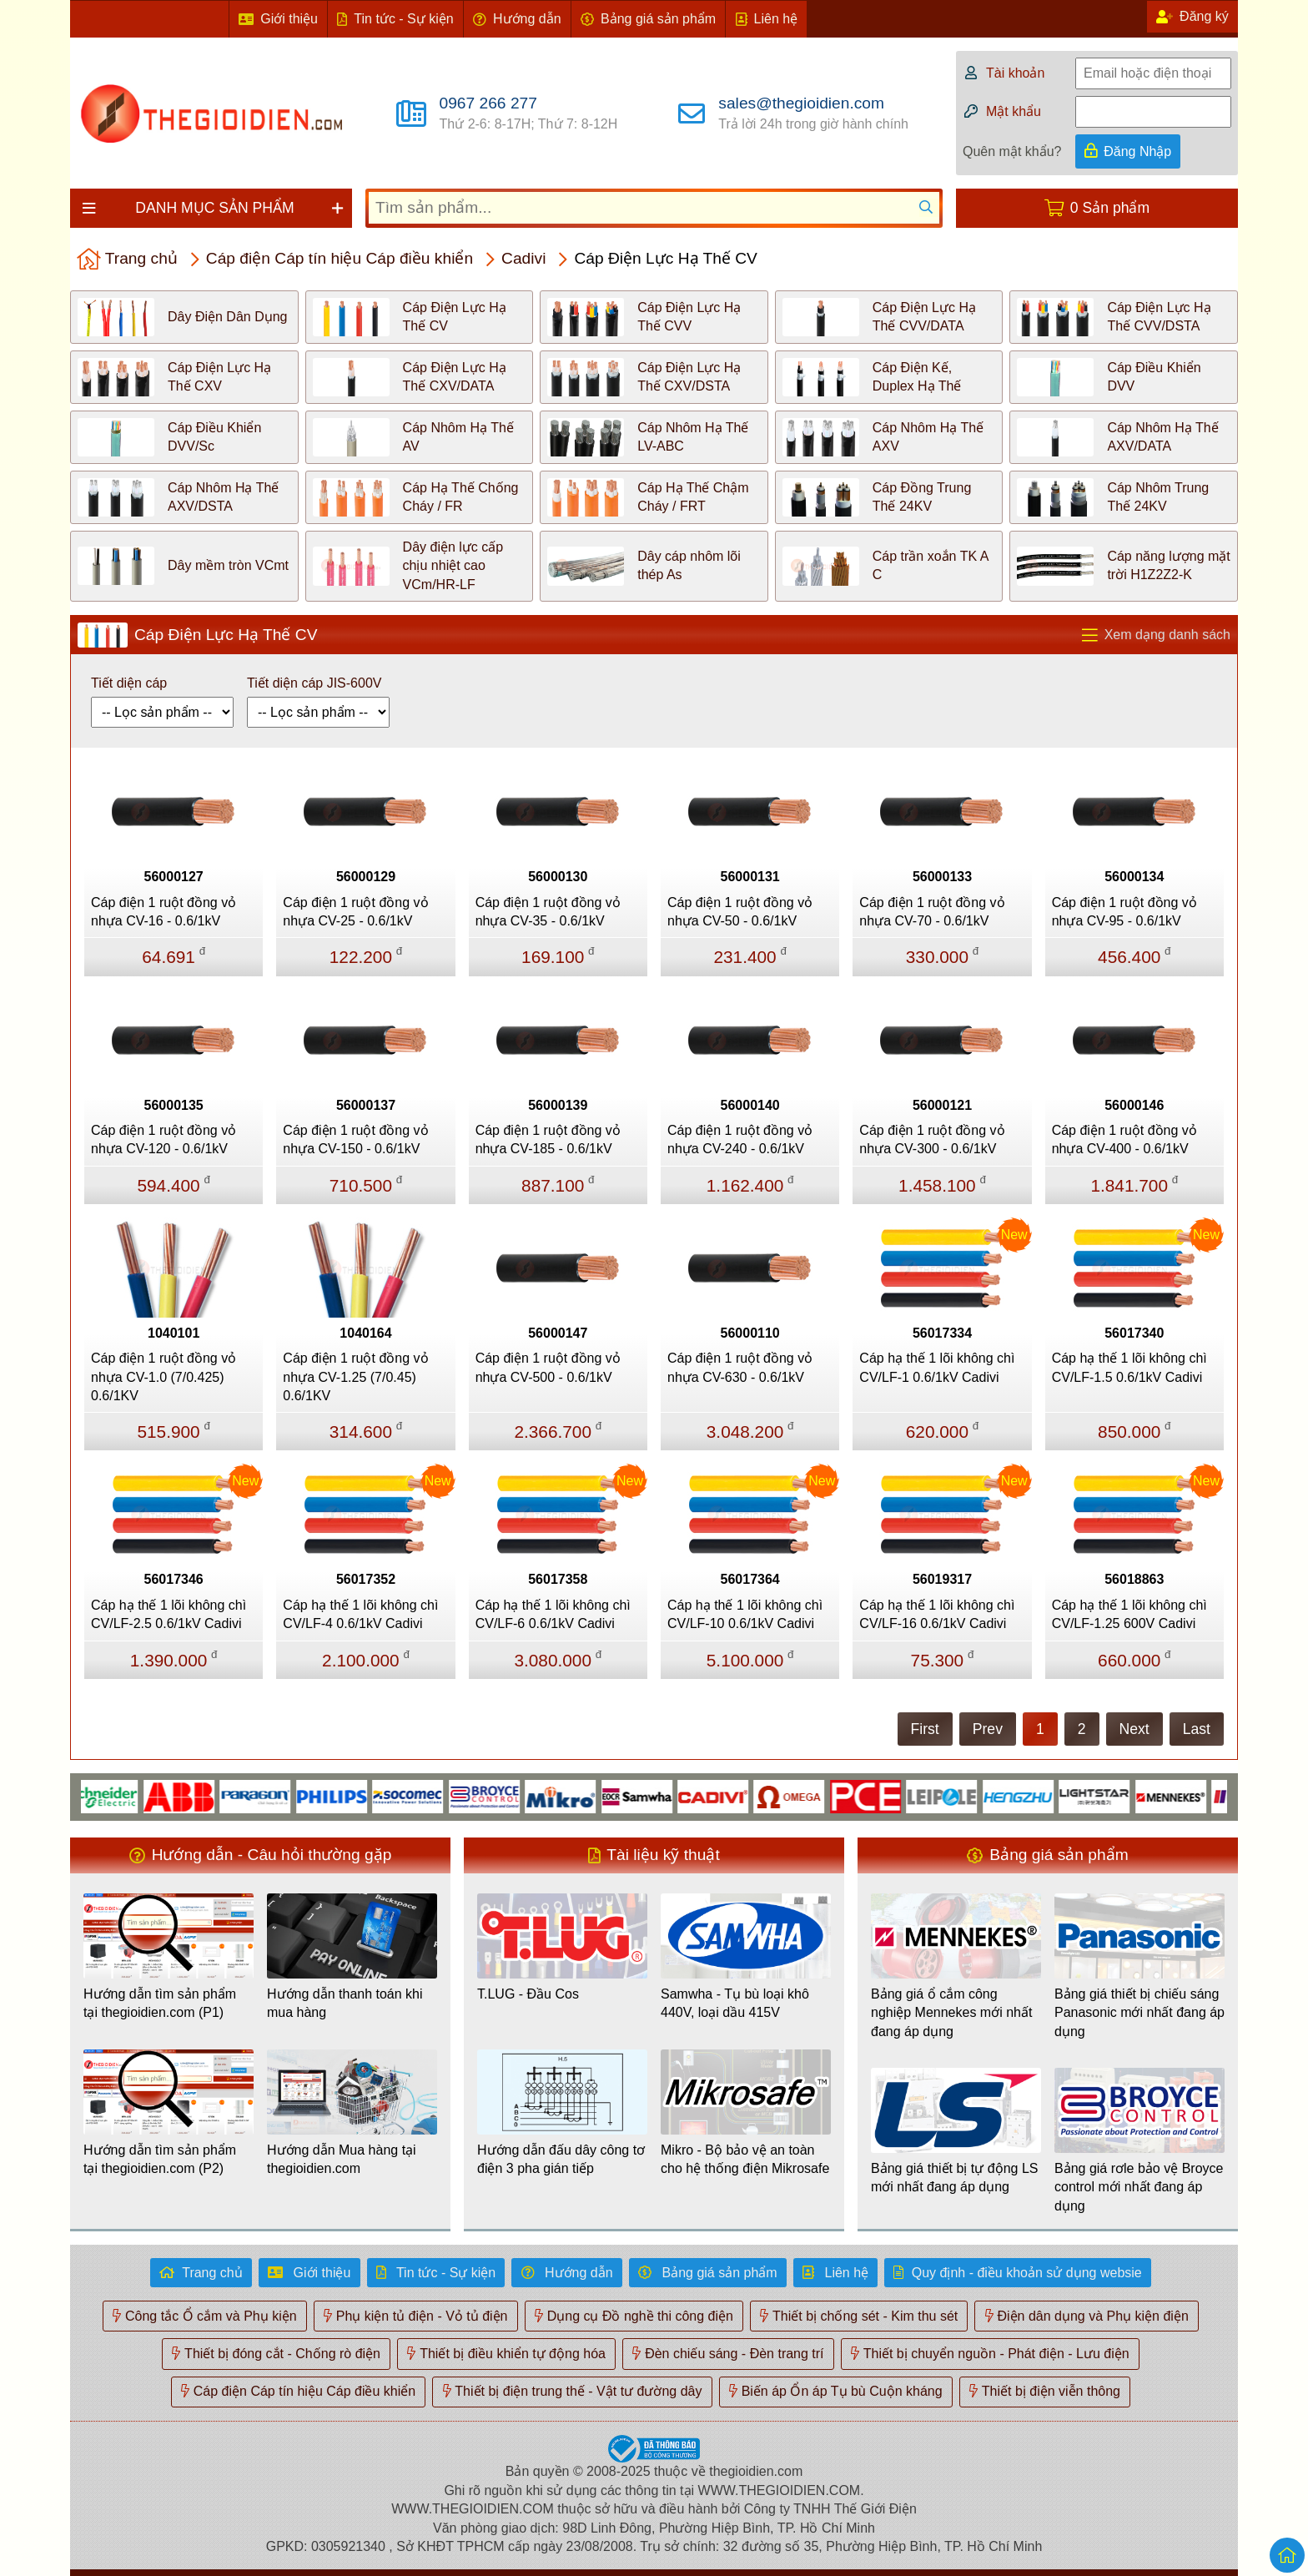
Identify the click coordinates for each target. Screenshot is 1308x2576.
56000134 (1134, 877)
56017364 (750, 1579)
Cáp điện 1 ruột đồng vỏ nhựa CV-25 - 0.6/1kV (355, 911)
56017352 (365, 1579)
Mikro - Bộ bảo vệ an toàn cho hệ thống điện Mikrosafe (745, 2159)
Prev (988, 1729)
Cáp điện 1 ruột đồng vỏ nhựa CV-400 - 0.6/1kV (1124, 1139)
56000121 (942, 1105)
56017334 (942, 1333)
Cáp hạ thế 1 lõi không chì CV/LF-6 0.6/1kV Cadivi (553, 1614)
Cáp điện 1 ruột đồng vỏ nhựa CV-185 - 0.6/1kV (548, 1139)
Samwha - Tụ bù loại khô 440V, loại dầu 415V (735, 2003)
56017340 (1134, 1333)
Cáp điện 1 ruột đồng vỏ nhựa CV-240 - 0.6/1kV (739, 1139)
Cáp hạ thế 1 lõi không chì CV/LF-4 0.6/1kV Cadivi (360, 1614)
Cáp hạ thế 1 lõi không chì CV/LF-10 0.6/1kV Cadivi (745, 1614)
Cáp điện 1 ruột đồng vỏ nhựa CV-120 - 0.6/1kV (163, 1139)
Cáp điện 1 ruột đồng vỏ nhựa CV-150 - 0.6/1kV (355, 1139)
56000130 (557, 877)
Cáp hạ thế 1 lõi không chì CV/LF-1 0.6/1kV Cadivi (936, 1367)
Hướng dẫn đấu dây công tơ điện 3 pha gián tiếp (561, 2159)
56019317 (942, 1579)
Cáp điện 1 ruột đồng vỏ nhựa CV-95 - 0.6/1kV (1124, 911)
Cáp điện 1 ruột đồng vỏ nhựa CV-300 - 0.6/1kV (931, 1139)
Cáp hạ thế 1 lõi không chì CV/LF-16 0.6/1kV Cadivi (936, 1614)
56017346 (174, 1579)
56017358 (557, 1579)
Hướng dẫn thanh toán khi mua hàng (345, 2003)
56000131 (750, 877)
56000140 (750, 1105)
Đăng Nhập (1137, 151)
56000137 (365, 1105)
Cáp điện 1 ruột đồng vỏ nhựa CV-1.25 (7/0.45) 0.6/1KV (355, 1377)
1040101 (173, 1333)
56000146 (1134, 1105)
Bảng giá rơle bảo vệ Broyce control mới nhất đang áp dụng (1138, 2187)
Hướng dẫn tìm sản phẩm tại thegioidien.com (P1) (159, 2003)
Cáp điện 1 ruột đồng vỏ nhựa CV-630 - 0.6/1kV (739, 1367)
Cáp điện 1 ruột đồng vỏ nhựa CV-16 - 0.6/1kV (163, 911)
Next (1134, 1729)
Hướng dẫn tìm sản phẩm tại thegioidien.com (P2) (159, 2159)
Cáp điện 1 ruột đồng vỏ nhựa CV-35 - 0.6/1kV (548, 911)
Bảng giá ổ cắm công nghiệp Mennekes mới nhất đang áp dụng (951, 2013)
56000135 (174, 1105)
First (925, 1729)
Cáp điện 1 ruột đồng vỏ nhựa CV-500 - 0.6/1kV (548, 1367)
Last (1196, 1729)
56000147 (557, 1333)
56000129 (365, 877)
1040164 (365, 1333)
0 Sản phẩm (1110, 207)
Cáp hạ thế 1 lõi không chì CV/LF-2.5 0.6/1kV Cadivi (168, 1614)
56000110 (750, 1333)
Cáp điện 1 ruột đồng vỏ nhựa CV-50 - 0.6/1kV (739, 911)
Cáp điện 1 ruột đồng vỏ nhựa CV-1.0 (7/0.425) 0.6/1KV (163, 1377)
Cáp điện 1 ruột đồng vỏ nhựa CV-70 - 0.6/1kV (931, 911)
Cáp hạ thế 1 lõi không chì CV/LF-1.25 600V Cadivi (1129, 1614)
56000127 (174, 877)
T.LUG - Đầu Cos (528, 1994)
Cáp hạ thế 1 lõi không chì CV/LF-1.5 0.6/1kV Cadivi (1129, 1367)
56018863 (1134, 1579)
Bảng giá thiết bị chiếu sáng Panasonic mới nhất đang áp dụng (1139, 2013)
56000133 (942, 877)
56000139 (557, 1105)
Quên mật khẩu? (1012, 151)
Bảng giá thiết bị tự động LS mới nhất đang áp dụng (954, 2177)
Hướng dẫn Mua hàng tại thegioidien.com (341, 2159)
